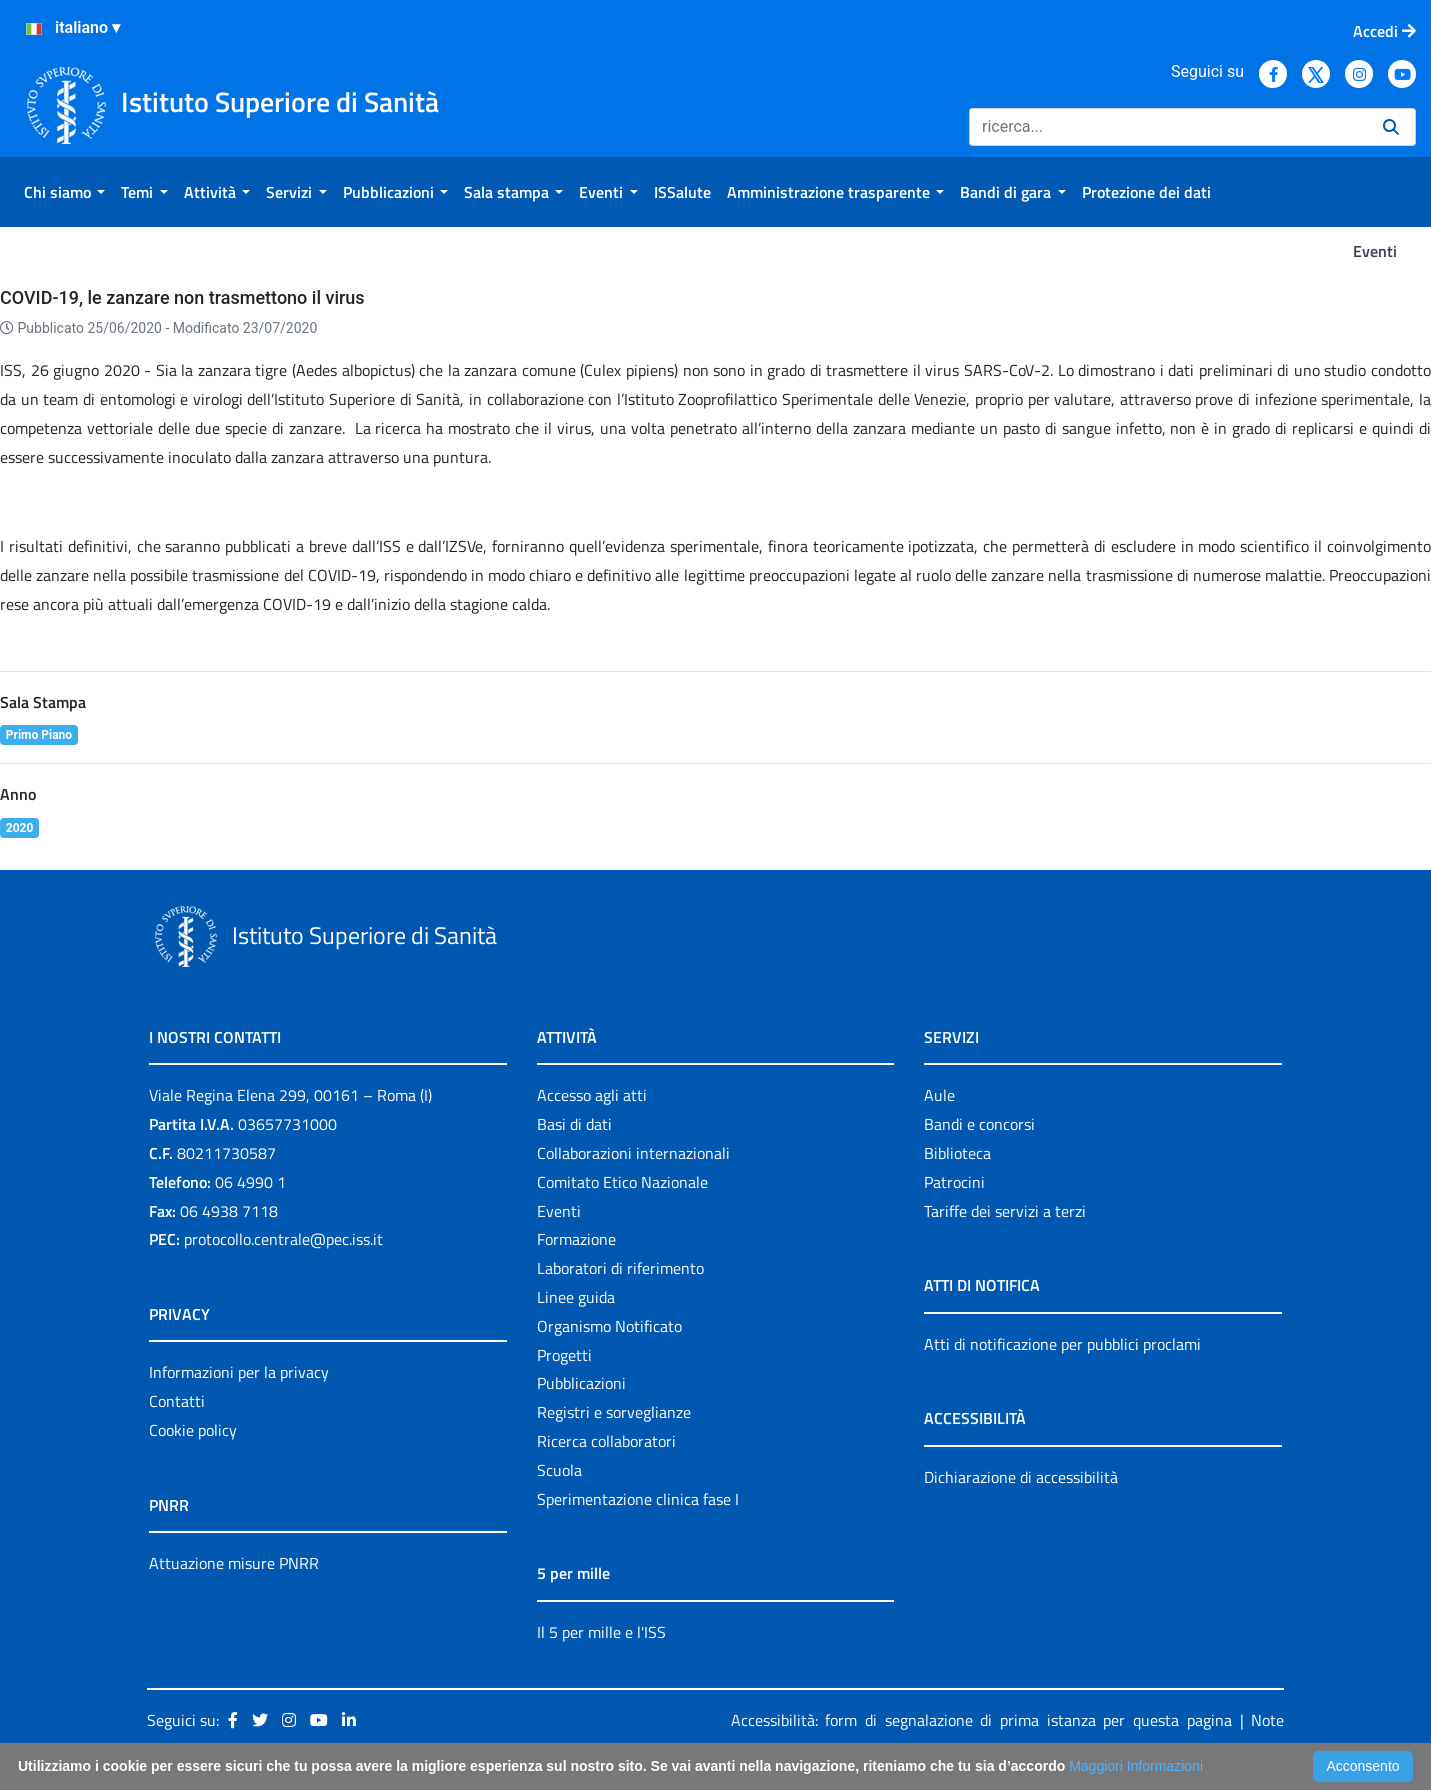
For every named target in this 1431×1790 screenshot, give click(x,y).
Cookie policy (193, 1430)
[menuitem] (64, 192)
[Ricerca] (1168, 127)
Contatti (177, 1401)
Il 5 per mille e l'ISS (601, 1632)
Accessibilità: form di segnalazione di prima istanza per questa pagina (981, 1720)
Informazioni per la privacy (239, 1372)
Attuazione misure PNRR (234, 1563)
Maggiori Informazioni (1136, 1766)
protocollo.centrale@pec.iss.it (283, 1239)
